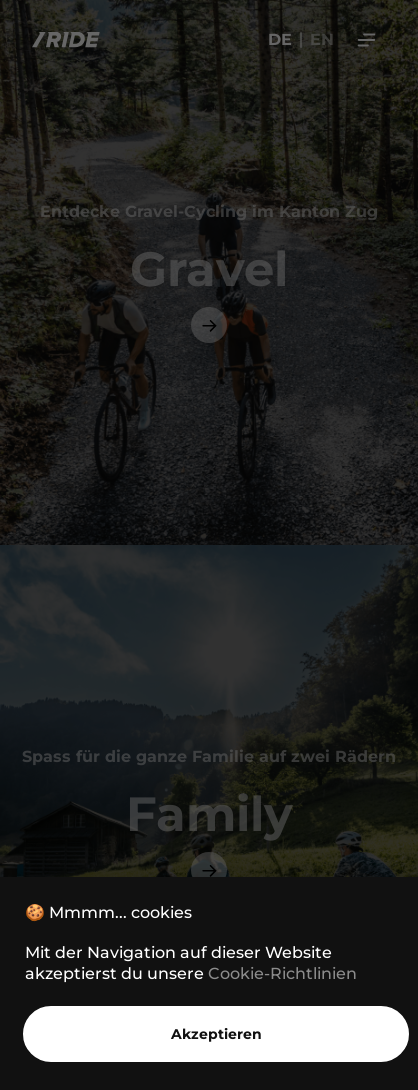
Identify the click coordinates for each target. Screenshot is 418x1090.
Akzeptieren (216, 1034)
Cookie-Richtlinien (282, 973)
